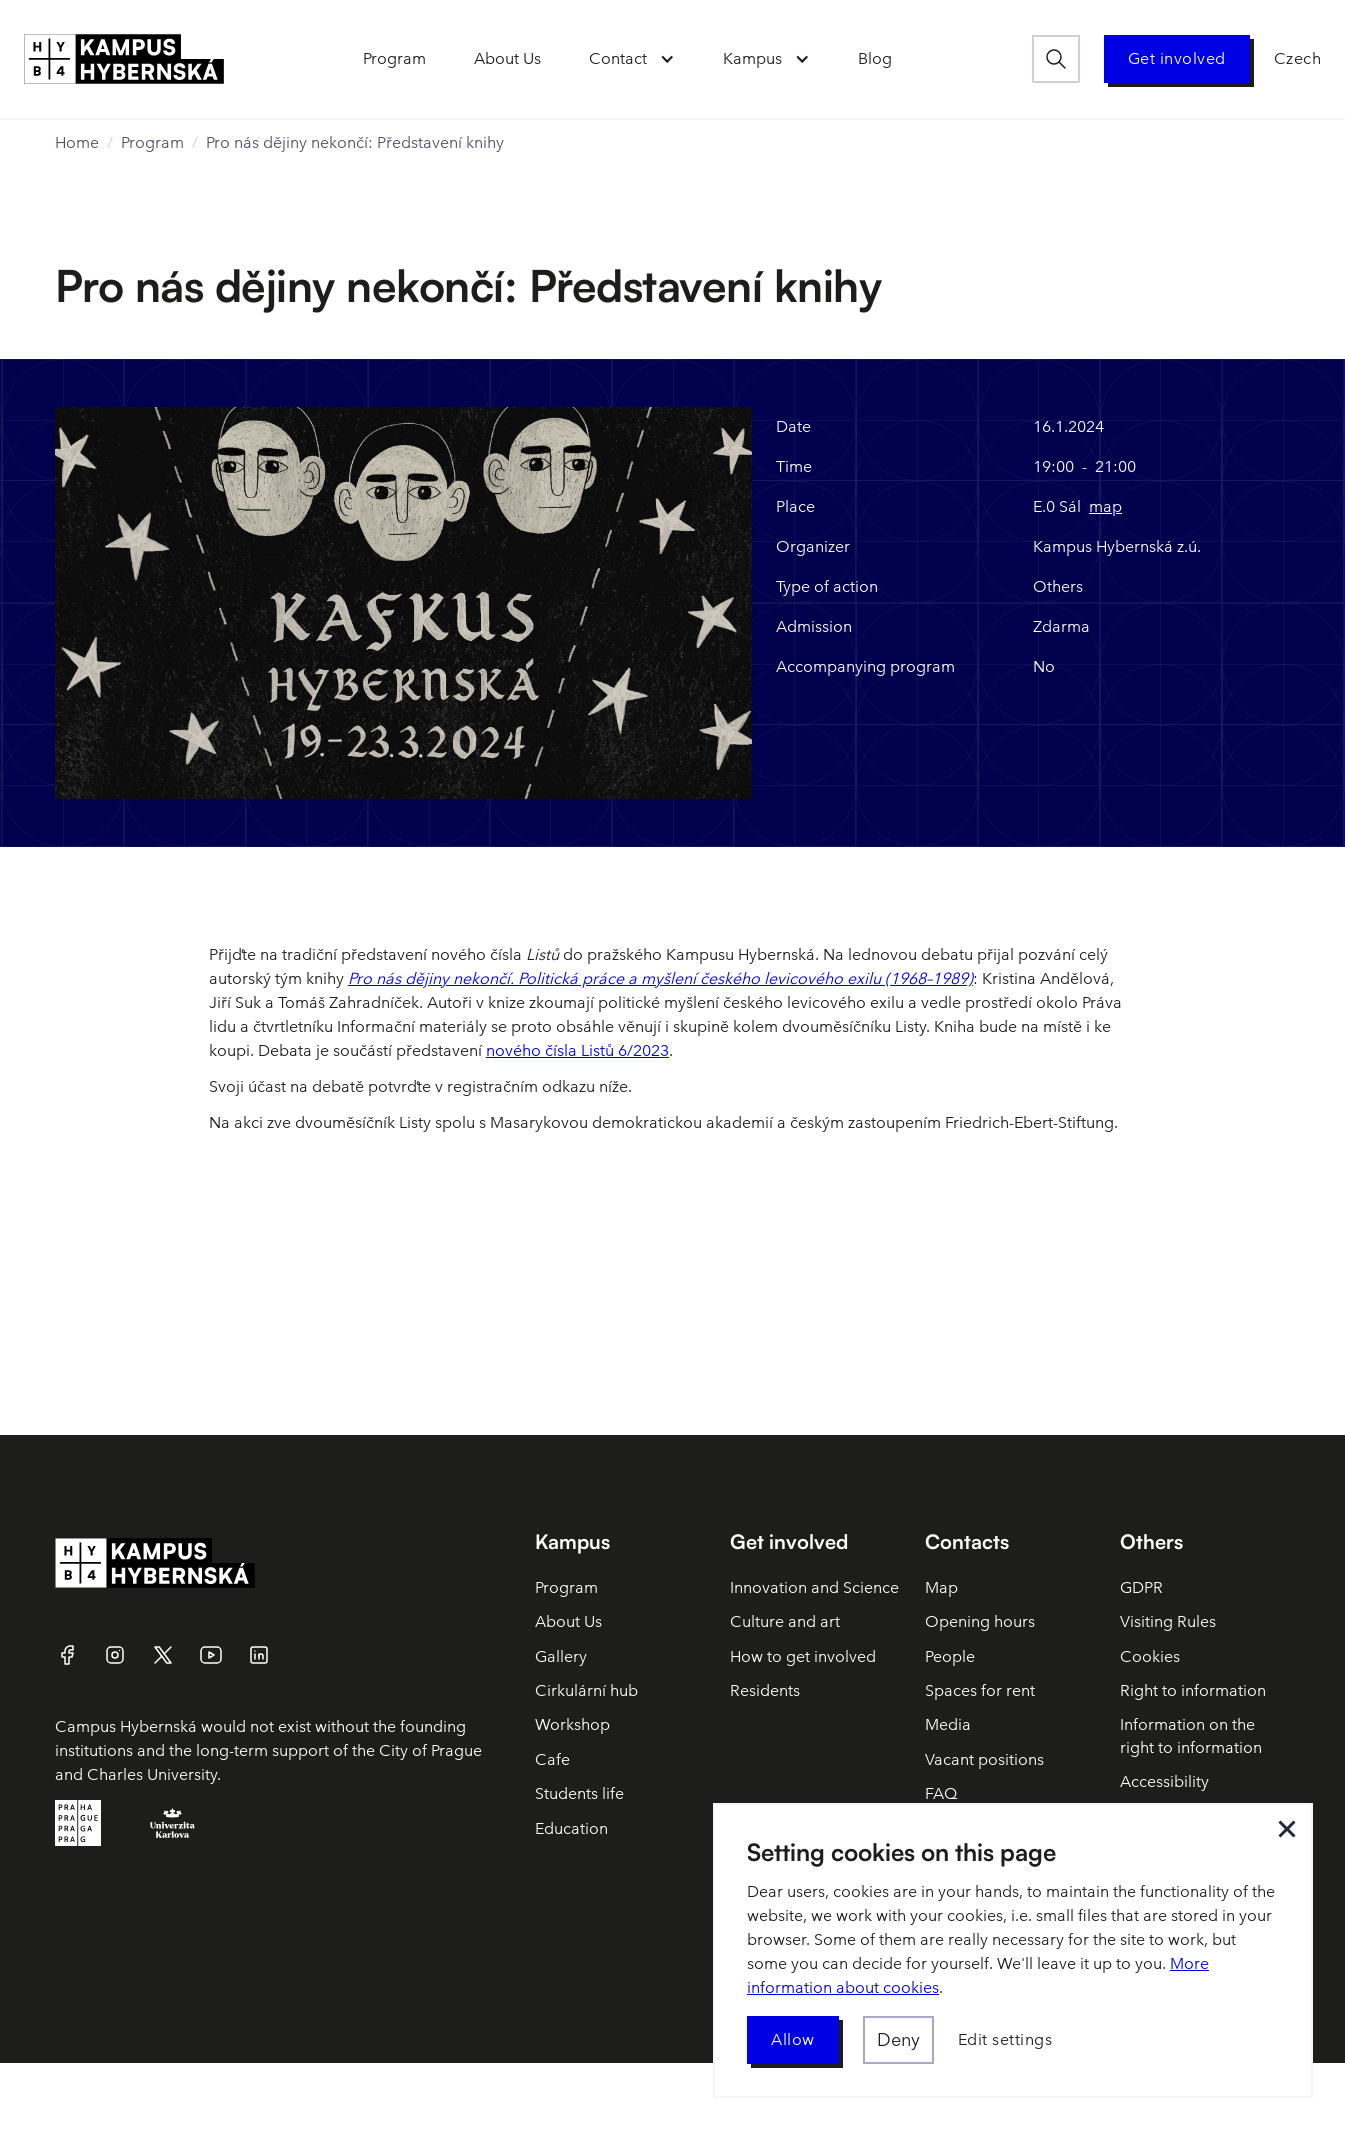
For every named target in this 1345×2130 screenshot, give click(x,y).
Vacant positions (984, 1759)
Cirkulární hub (586, 1690)
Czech (1298, 58)
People (950, 1656)
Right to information (1193, 1690)
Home (77, 142)
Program (152, 142)
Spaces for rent (980, 1690)
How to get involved (803, 1656)
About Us (568, 1621)
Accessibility (1164, 1781)
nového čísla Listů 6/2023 (577, 1050)
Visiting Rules (1168, 1621)
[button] (632, 59)
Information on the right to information (1191, 1735)
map (1105, 506)
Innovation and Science (814, 1587)
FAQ (941, 1793)
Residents (765, 1690)
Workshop (572, 1724)
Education (571, 1828)
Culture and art (785, 1621)
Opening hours (980, 1621)
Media (948, 1724)
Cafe (552, 1759)
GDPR (1141, 1587)
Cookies (1150, 1656)
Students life (579, 1793)
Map (941, 1587)
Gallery (561, 1656)
